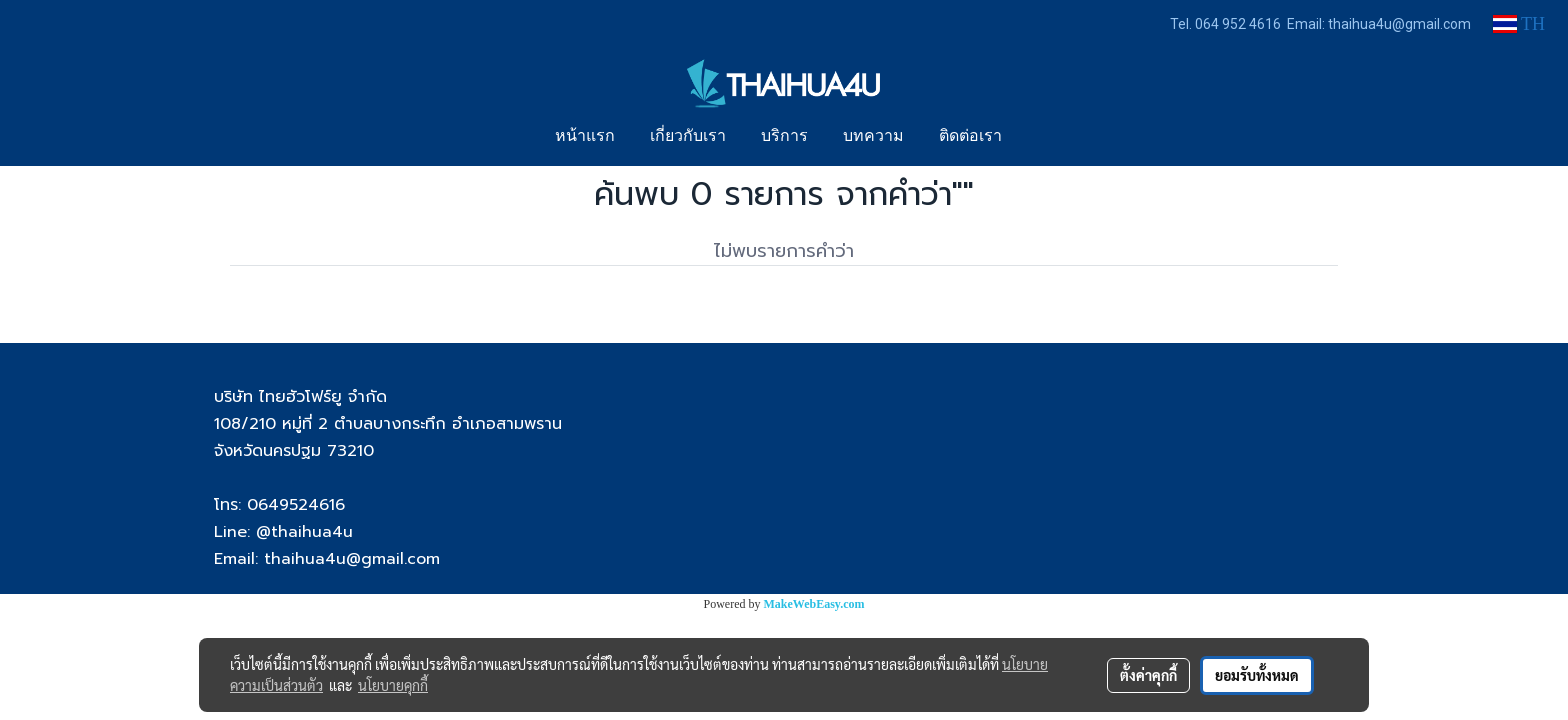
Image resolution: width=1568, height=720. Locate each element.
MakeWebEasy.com (814, 604)
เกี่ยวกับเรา (688, 137)
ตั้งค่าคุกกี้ (1148, 675)
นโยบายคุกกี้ (393, 685)
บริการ (784, 137)
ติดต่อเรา (970, 137)
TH (1519, 24)
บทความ (873, 137)
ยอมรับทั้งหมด (1257, 675)
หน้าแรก (585, 137)
